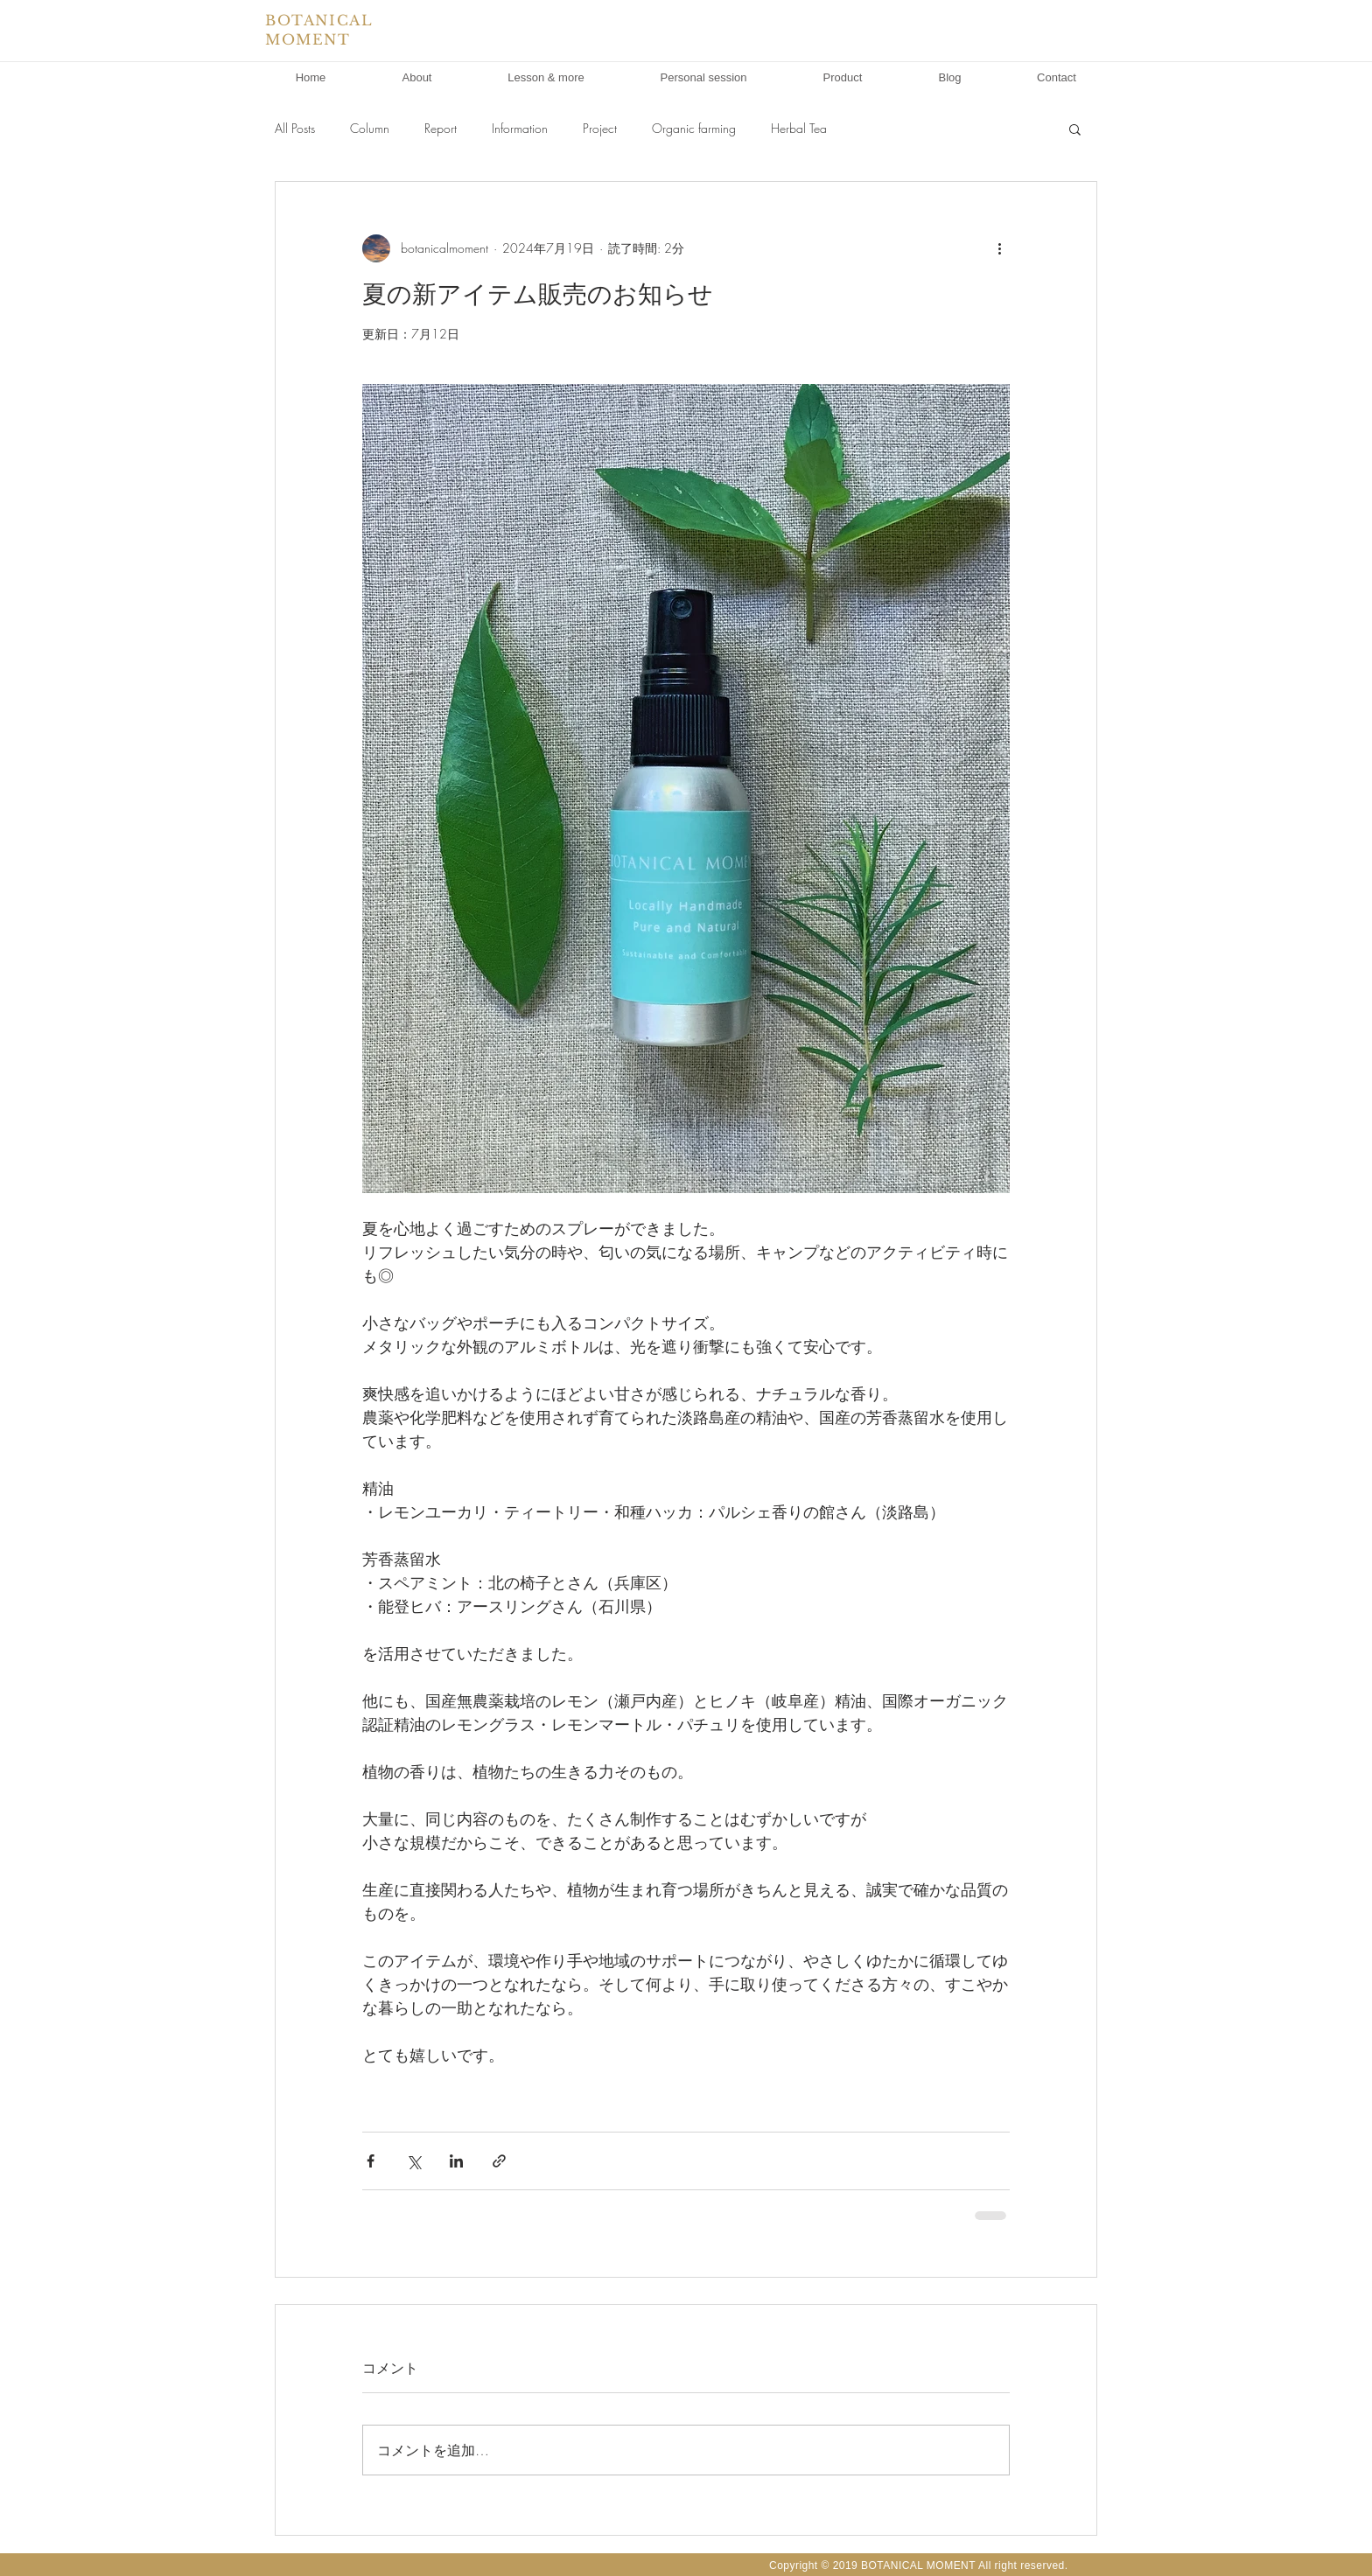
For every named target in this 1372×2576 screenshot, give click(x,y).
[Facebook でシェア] (370, 2161)
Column (369, 128)
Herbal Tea (799, 128)
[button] (1075, 129)
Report (440, 128)
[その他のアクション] (999, 248)
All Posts (295, 128)
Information (520, 128)
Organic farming (694, 128)
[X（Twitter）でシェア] (413, 2161)
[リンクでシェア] (499, 2161)
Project (600, 128)
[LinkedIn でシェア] (456, 2161)
